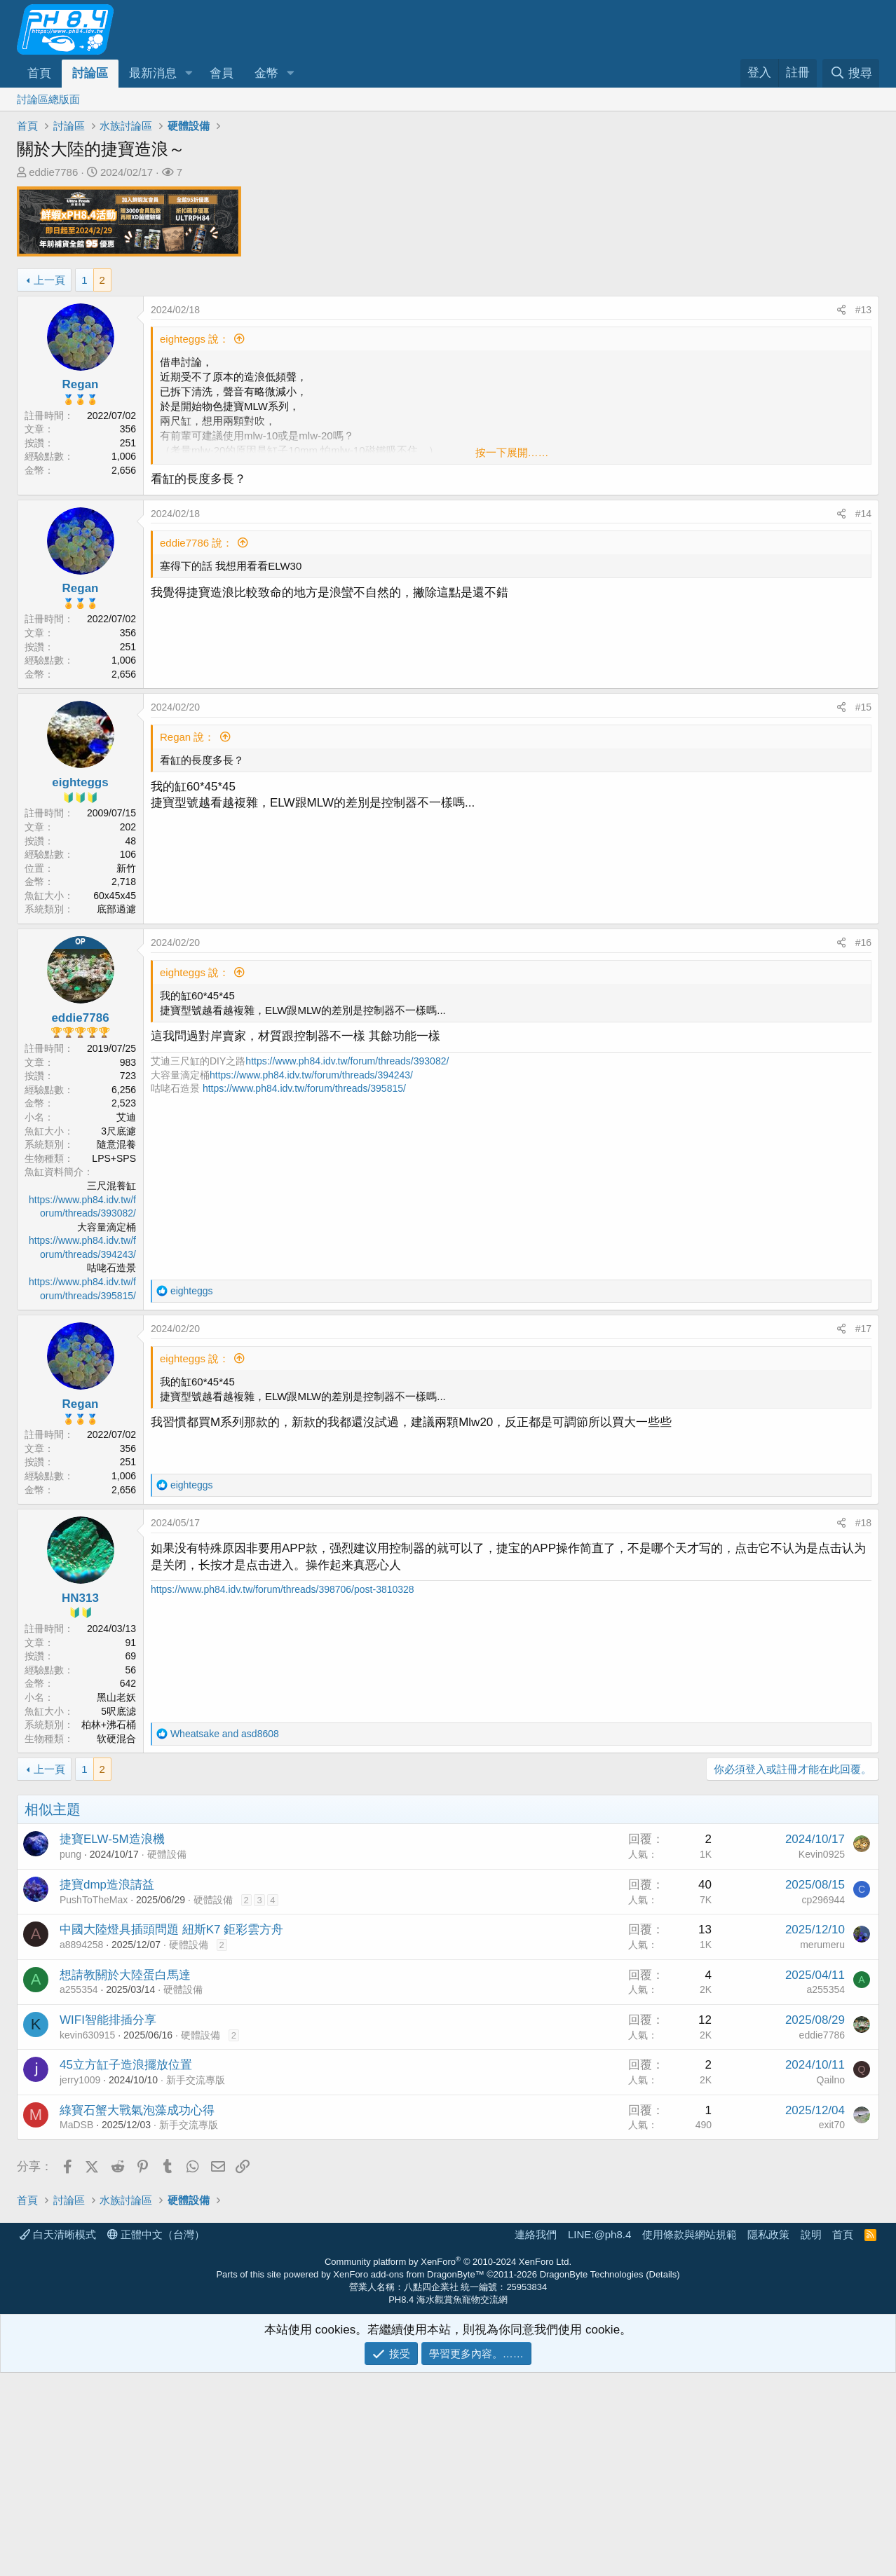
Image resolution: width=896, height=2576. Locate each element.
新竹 (126, 868)
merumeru (822, 2147)
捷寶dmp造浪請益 (107, 2088)
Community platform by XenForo (448, 2465)
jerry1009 (80, 2283)
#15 (863, 707)
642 (128, 1683)
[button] (188, 74)
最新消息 (153, 73)
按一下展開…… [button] (512, 452)
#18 (863, 1522)
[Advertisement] (437, 1893)
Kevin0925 (822, 2057)
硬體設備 (166, 2057)
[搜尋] (850, 73)
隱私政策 (768, 2438)
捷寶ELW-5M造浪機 (112, 2042)
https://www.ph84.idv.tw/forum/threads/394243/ (311, 1075)
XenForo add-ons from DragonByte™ (408, 2477)
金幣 (266, 73)
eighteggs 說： (194, 339)
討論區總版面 (48, 99)
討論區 (90, 73)
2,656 (123, 470)
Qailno (831, 2283)
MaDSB (76, 2328)
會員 (221, 73)
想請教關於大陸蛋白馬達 (125, 2178)
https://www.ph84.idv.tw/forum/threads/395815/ (304, 1088)
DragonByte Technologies (592, 2477)
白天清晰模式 (58, 2438)
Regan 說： (187, 737)
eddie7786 (53, 172)
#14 (863, 513)
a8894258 (81, 2147)
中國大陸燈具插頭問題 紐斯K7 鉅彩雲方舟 (171, 2132)
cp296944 (823, 2103)
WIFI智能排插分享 (108, 2223)
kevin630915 (87, 2238)
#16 (863, 942)
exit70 (832, 2328)
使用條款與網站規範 (689, 2438)
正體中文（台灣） (156, 2438)
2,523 (123, 1103)
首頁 (39, 73)
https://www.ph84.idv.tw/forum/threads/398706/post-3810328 (282, 1589)
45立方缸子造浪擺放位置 (126, 2268)
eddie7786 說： (196, 543)
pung (70, 2057)
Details (663, 2477)
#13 (863, 309)
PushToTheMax (94, 2103)
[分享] (841, 310)
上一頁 (49, 280)
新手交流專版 (195, 2283)
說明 (811, 2438)
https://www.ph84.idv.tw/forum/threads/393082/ (347, 1061)
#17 (863, 1328)
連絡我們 (536, 2438)
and (224, 1733)
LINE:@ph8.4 (599, 2438)
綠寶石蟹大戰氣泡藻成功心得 (137, 2313)
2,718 (123, 881)
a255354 (79, 2192)
